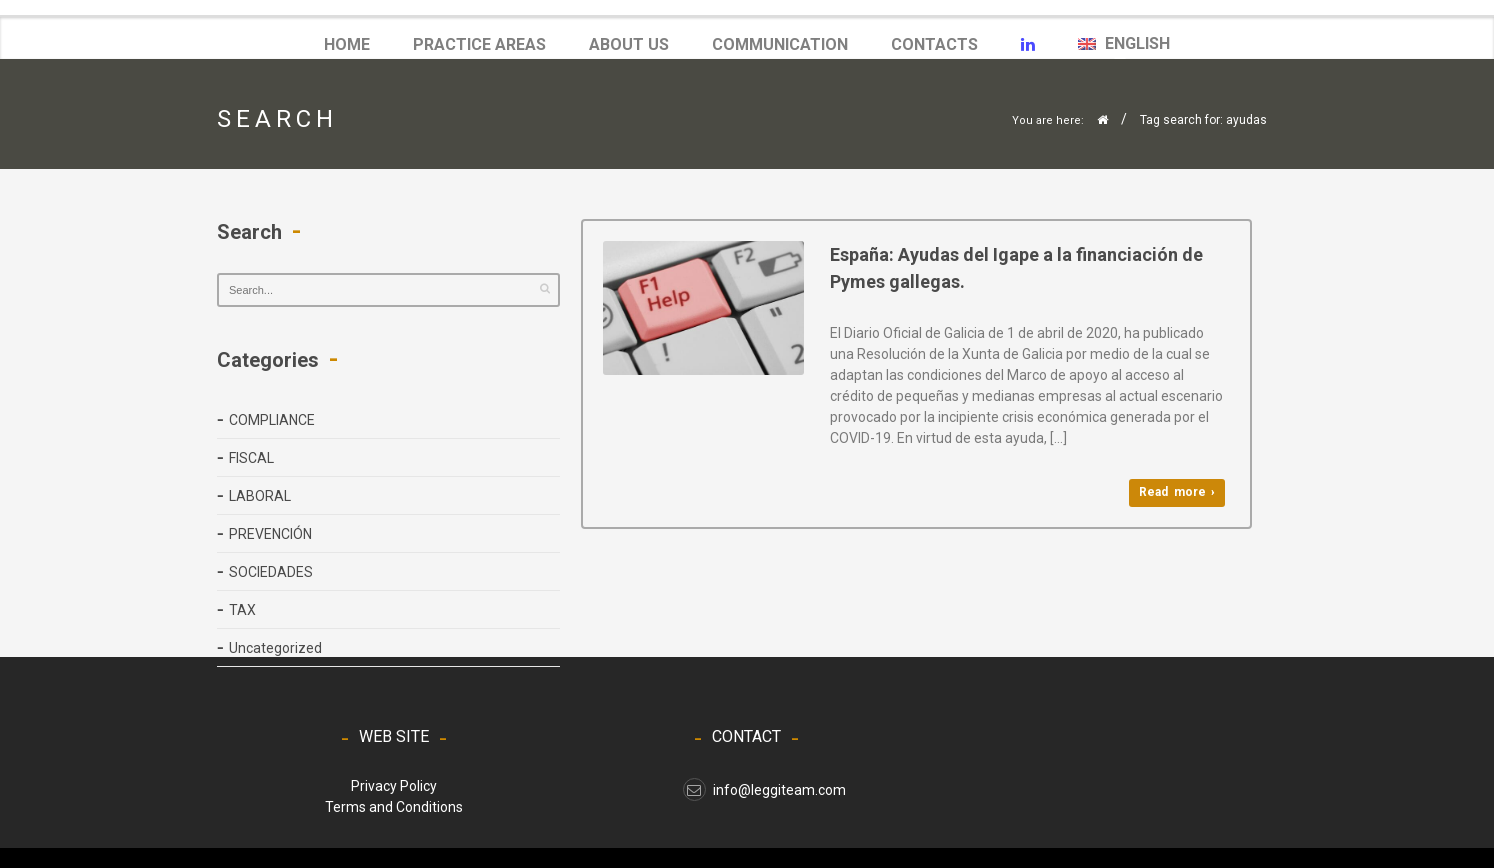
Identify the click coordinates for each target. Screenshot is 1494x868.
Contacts (934, 44)
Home (347, 44)
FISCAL (251, 458)
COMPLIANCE (272, 420)
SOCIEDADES (271, 572)
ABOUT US (629, 44)
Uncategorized (275, 648)
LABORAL (260, 496)
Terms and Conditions (394, 807)
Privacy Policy (394, 786)
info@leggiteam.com (764, 790)
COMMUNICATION (780, 46)
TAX (242, 610)
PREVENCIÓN (270, 534)
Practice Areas (479, 44)
